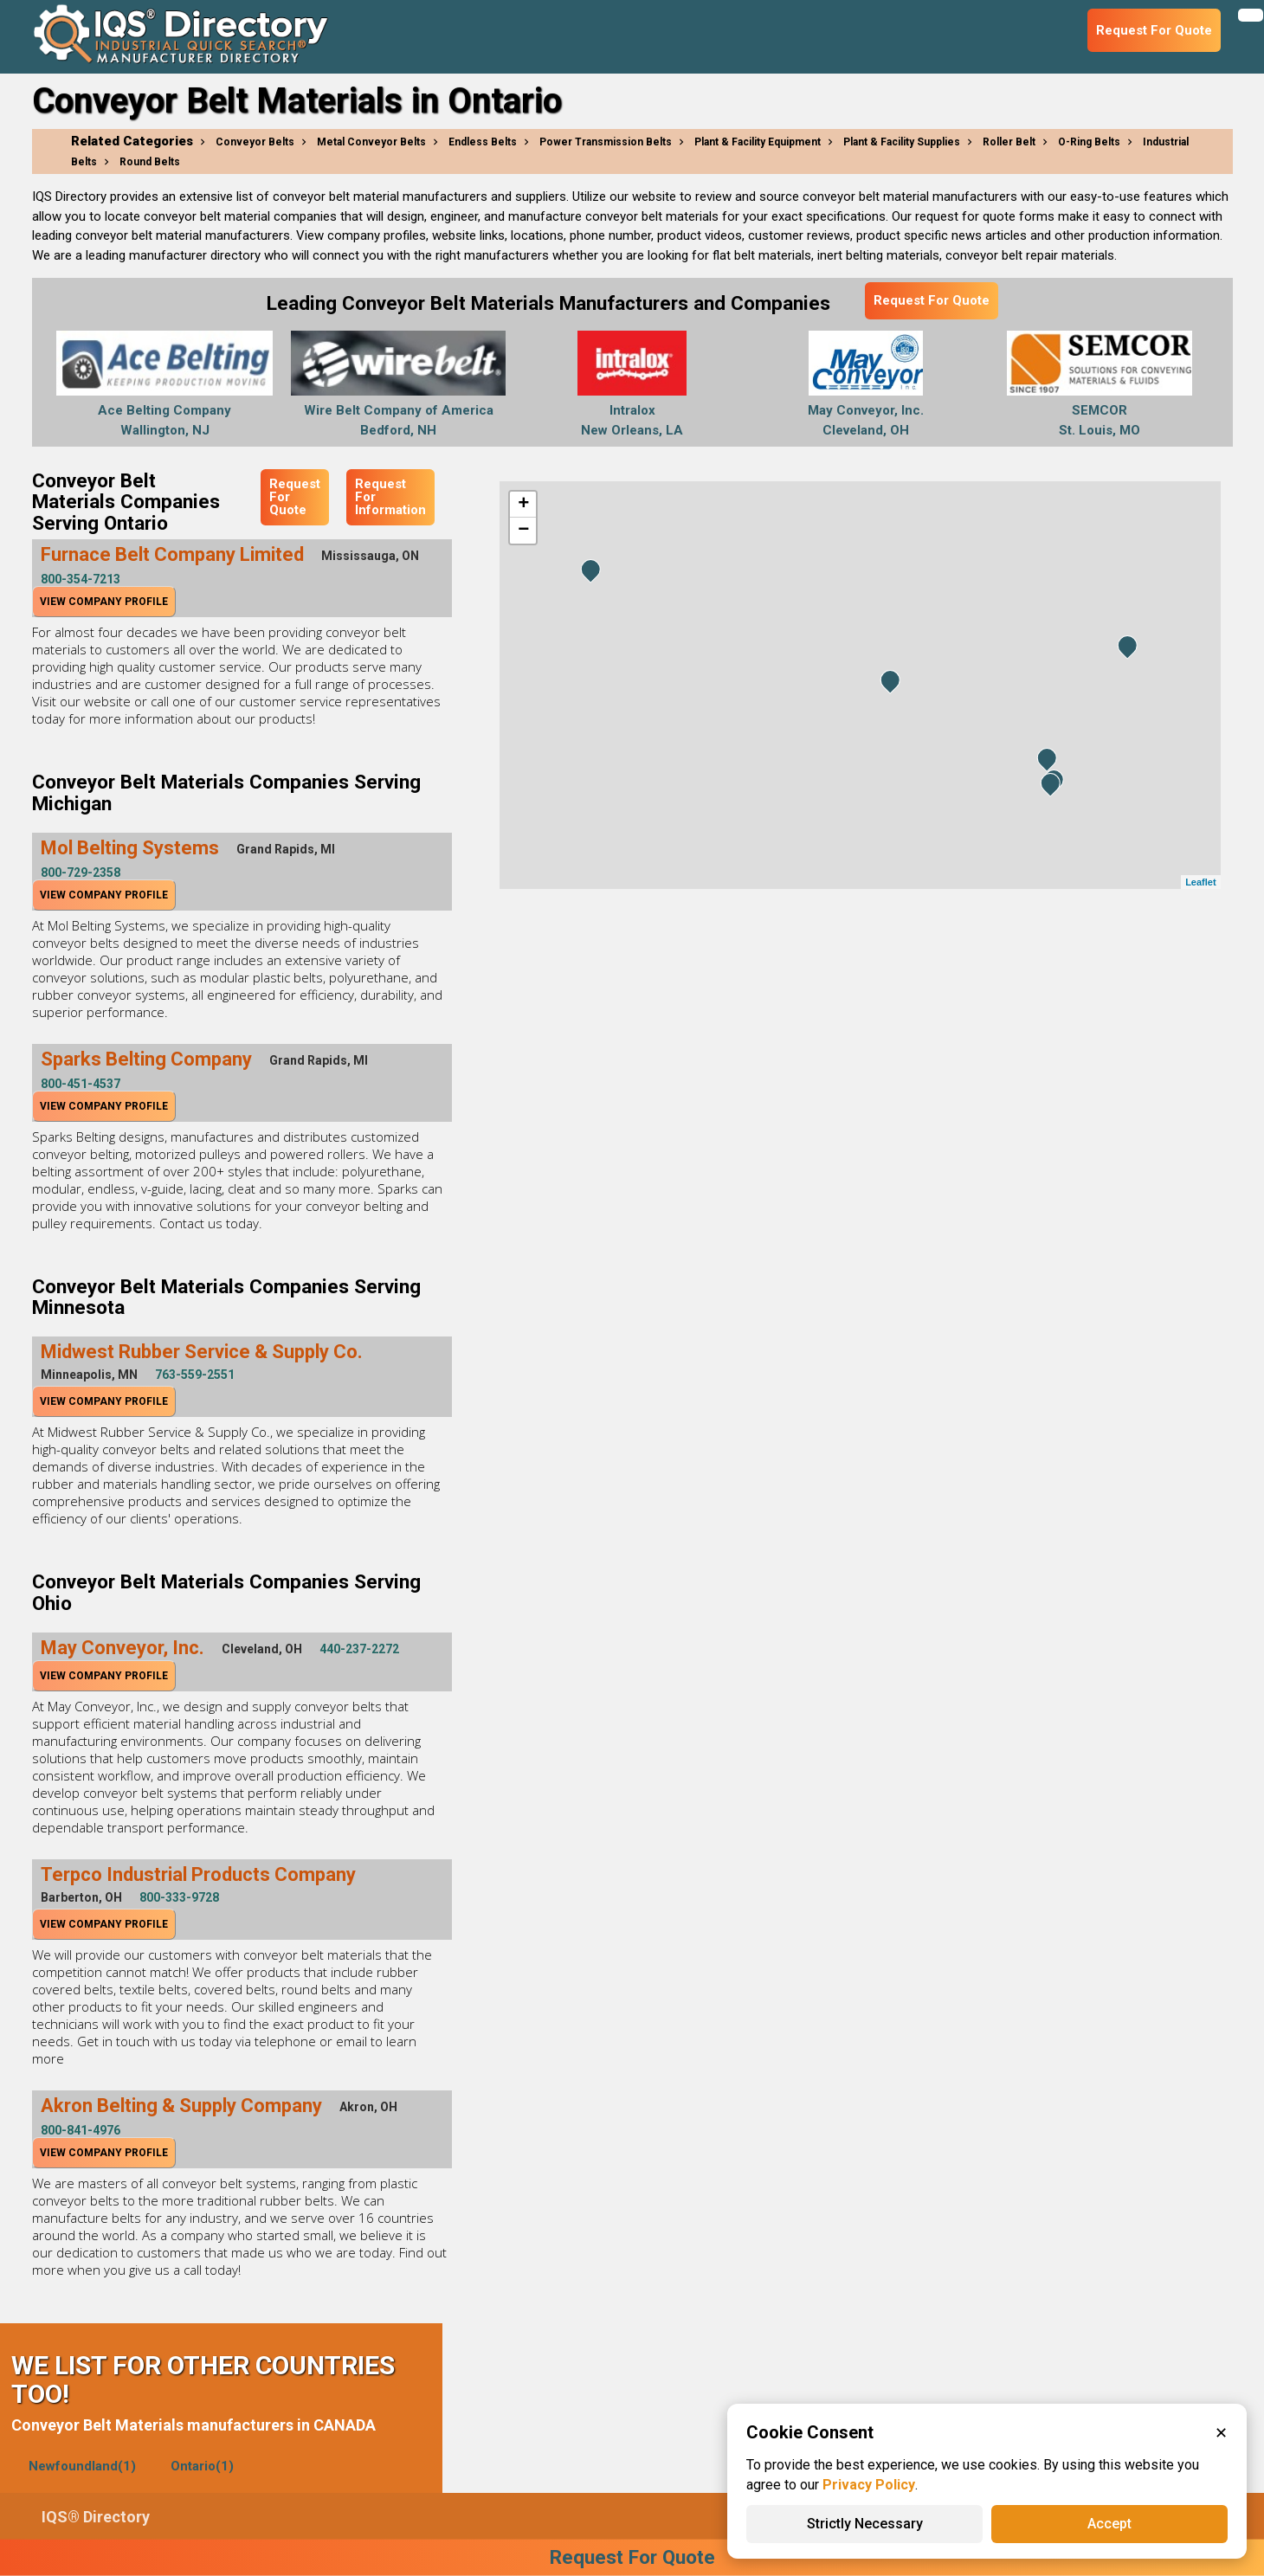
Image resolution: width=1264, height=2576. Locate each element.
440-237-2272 (359, 1649)
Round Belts (149, 162)
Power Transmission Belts (605, 142)
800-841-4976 (80, 2130)
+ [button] (523, 505)
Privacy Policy (868, 2484)
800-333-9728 (179, 1897)
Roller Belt (1009, 142)
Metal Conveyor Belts (371, 142)
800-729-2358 (80, 872)
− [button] (523, 531)
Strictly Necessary (865, 2523)
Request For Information (390, 497)
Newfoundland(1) (82, 2466)
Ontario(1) (202, 2466)
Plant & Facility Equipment (757, 142)
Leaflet (1200, 882)
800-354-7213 (80, 579)
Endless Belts (482, 142)
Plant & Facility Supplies (901, 142)
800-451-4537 (80, 1084)
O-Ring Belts (1089, 142)
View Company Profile (104, 602)
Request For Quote (932, 300)
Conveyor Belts (255, 142)
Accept (1109, 2523)
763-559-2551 (195, 1374)
